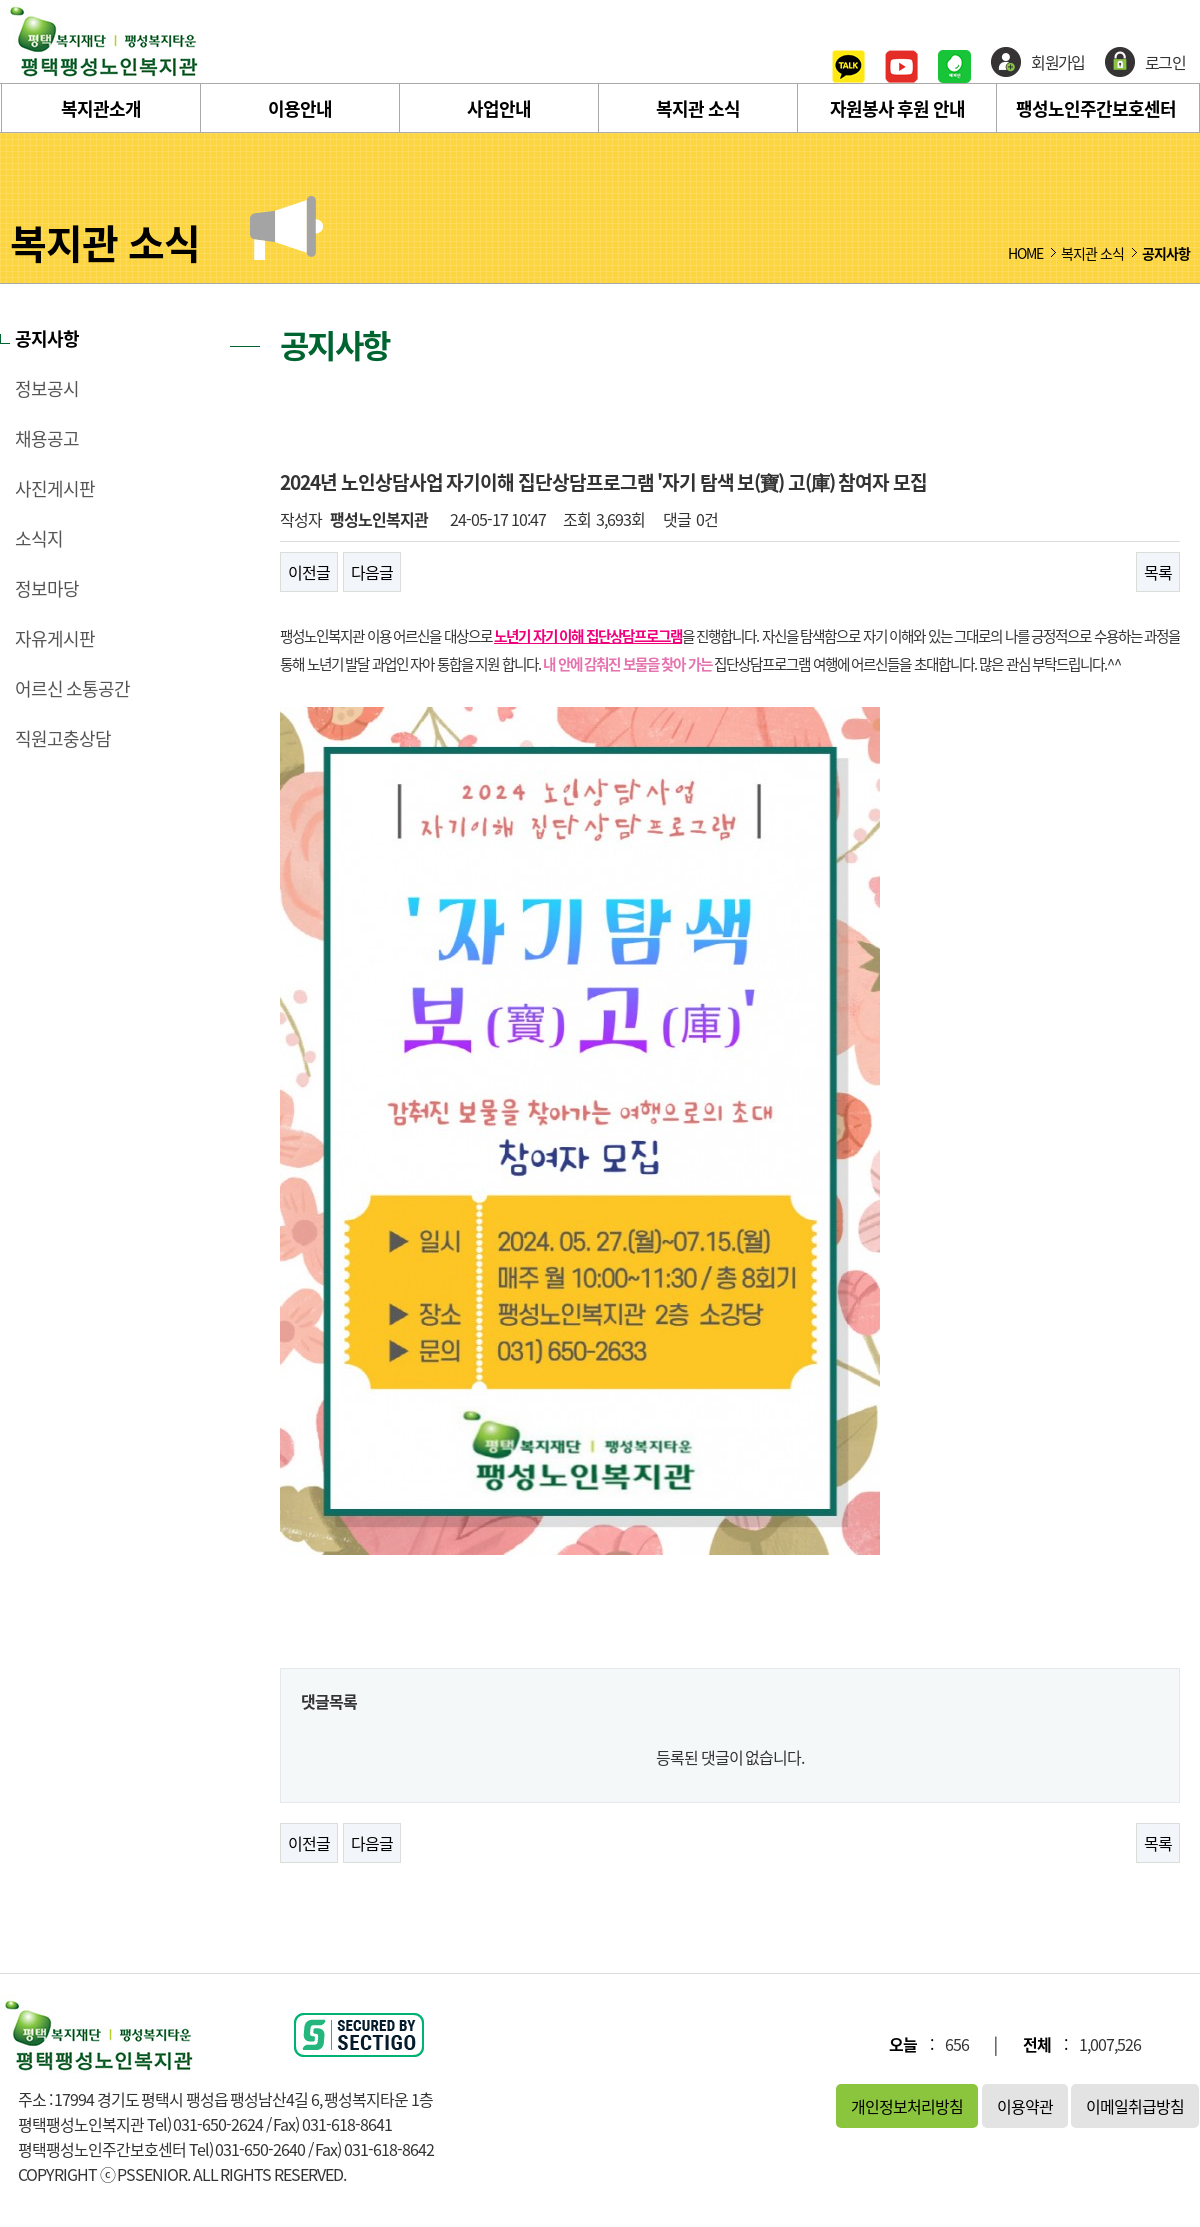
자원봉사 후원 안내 (897, 108)
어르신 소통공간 (72, 689)
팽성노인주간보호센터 (1096, 108)
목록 (1158, 572)
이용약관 (1025, 2106)
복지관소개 (101, 108)
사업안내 (499, 108)
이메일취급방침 (1135, 2106)
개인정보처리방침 (907, 2106)
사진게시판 (55, 489)
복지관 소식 (698, 108)
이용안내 (300, 108)
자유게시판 (55, 639)
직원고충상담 (63, 739)
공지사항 (47, 339)
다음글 (372, 572)
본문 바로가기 (0, 0)
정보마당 (47, 589)
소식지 (39, 539)
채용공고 (47, 439)
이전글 (309, 572)
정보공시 (47, 389)
